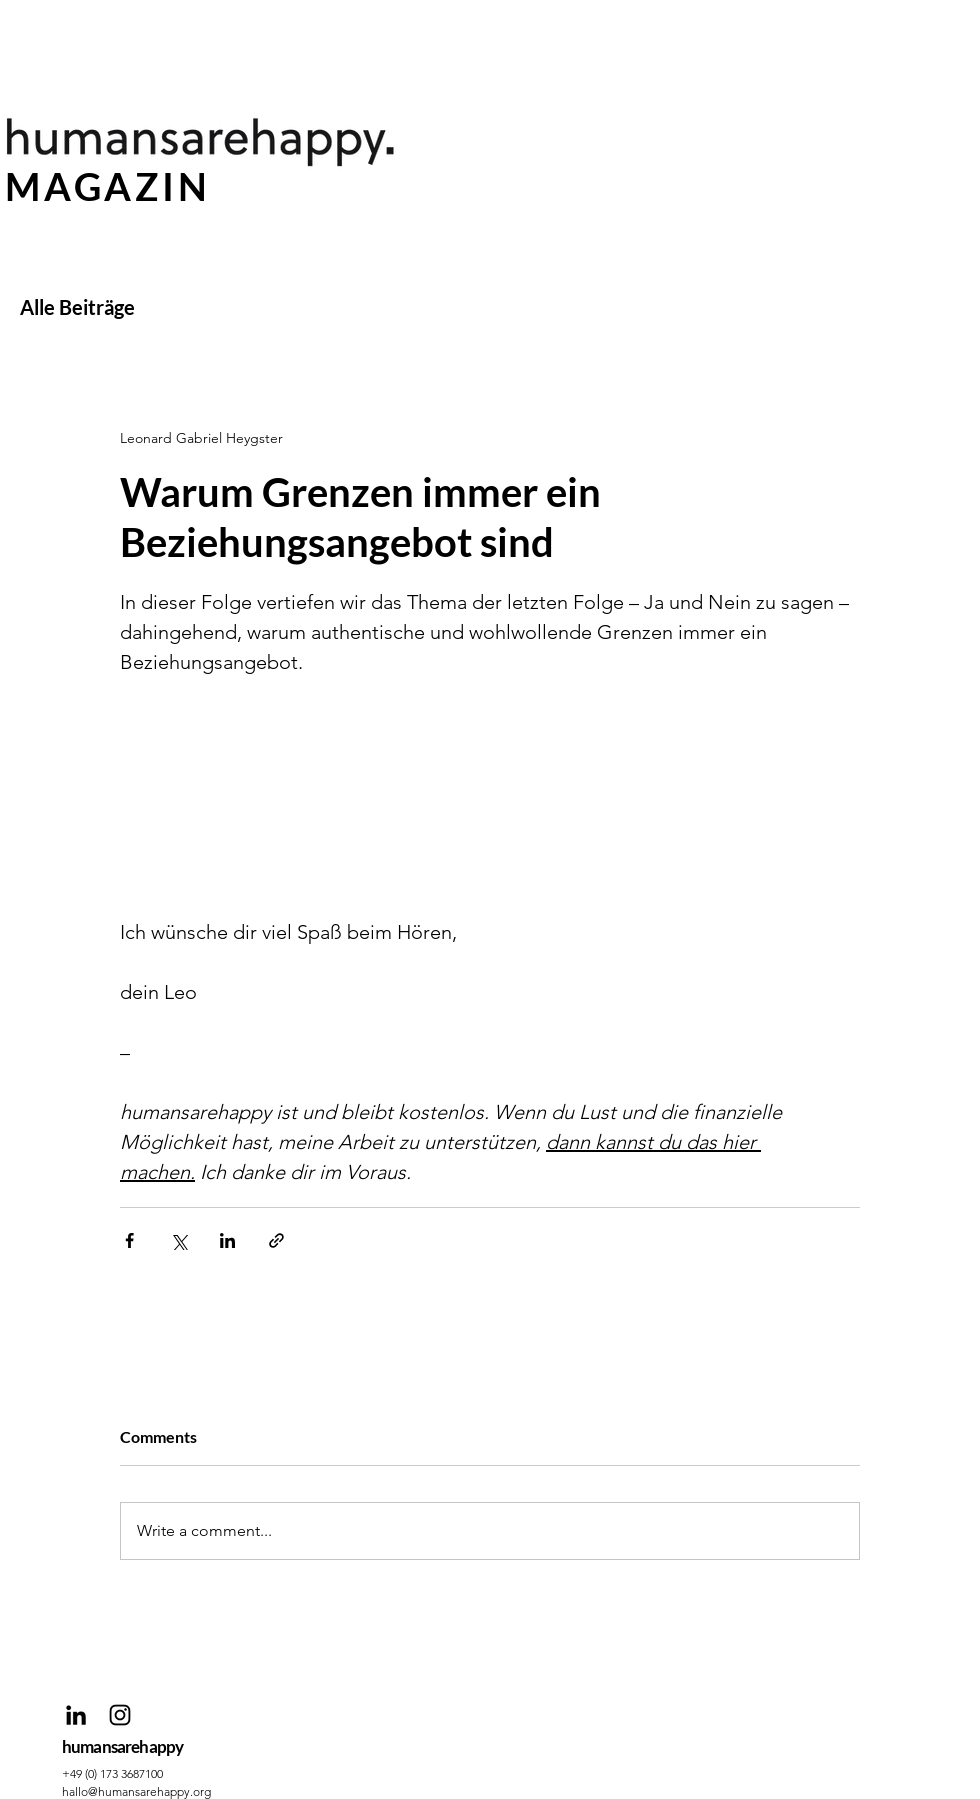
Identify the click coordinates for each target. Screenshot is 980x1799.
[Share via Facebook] (129, 1240)
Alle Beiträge (77, 307)
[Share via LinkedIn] (227, 1240)
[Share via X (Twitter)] (178, 1240)
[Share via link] (276, 1240)
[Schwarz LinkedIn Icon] (76, 1715)
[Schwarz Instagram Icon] (120, 1715)
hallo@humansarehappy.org (136, 1791)
